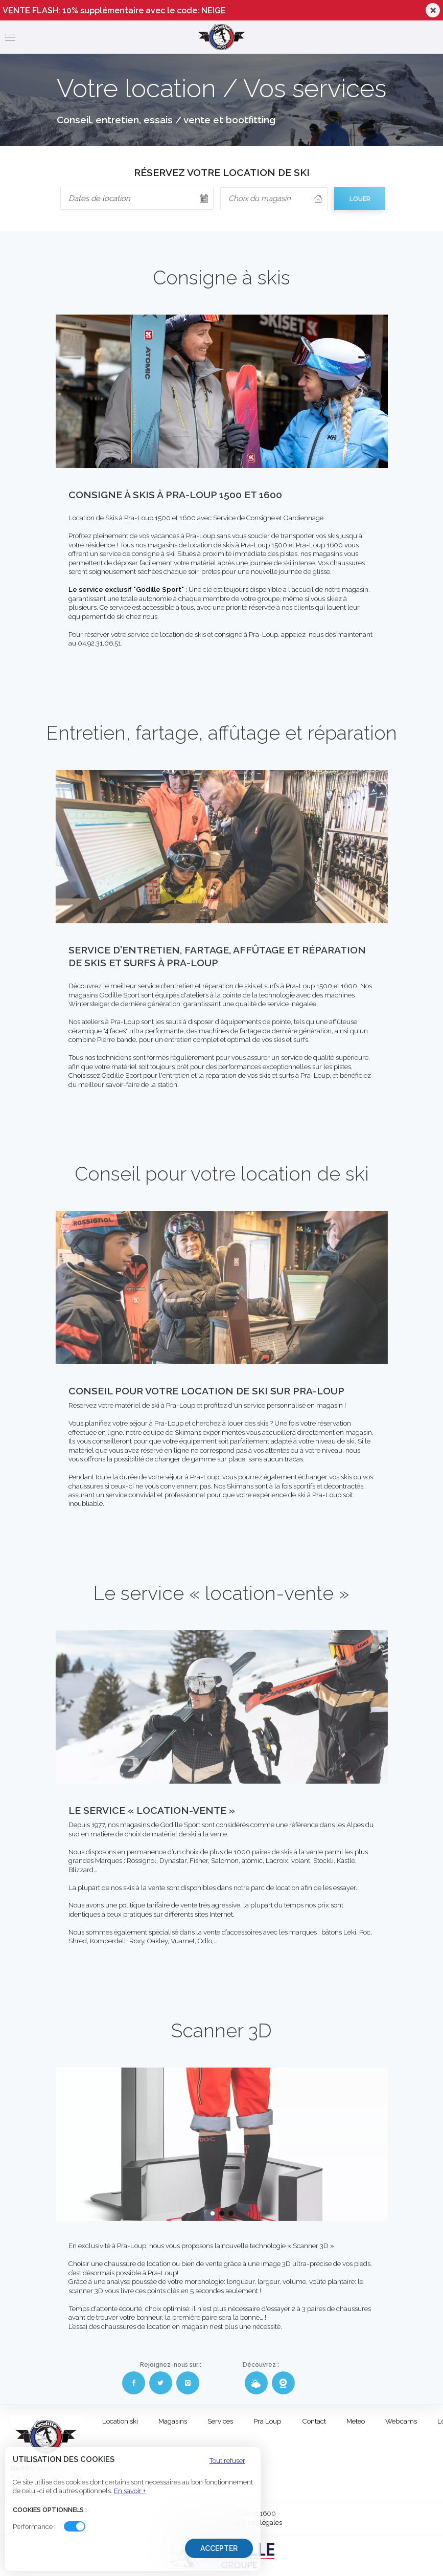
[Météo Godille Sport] (256, 2382)
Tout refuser (227, 2460)
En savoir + (130, 2491)
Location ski (120, 2421)
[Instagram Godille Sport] (187, 2382)
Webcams (401, 2421)
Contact (314, 2421)
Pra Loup (267, 2421)
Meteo (355, 2421)
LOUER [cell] (359, 199)
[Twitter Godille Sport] (160, 2382)
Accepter (219, 2548)
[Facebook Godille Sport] (133, 2382)
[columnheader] (274, 198)
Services (220, 2421)
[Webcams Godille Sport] (283, 2382)
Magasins (172, 2421)
